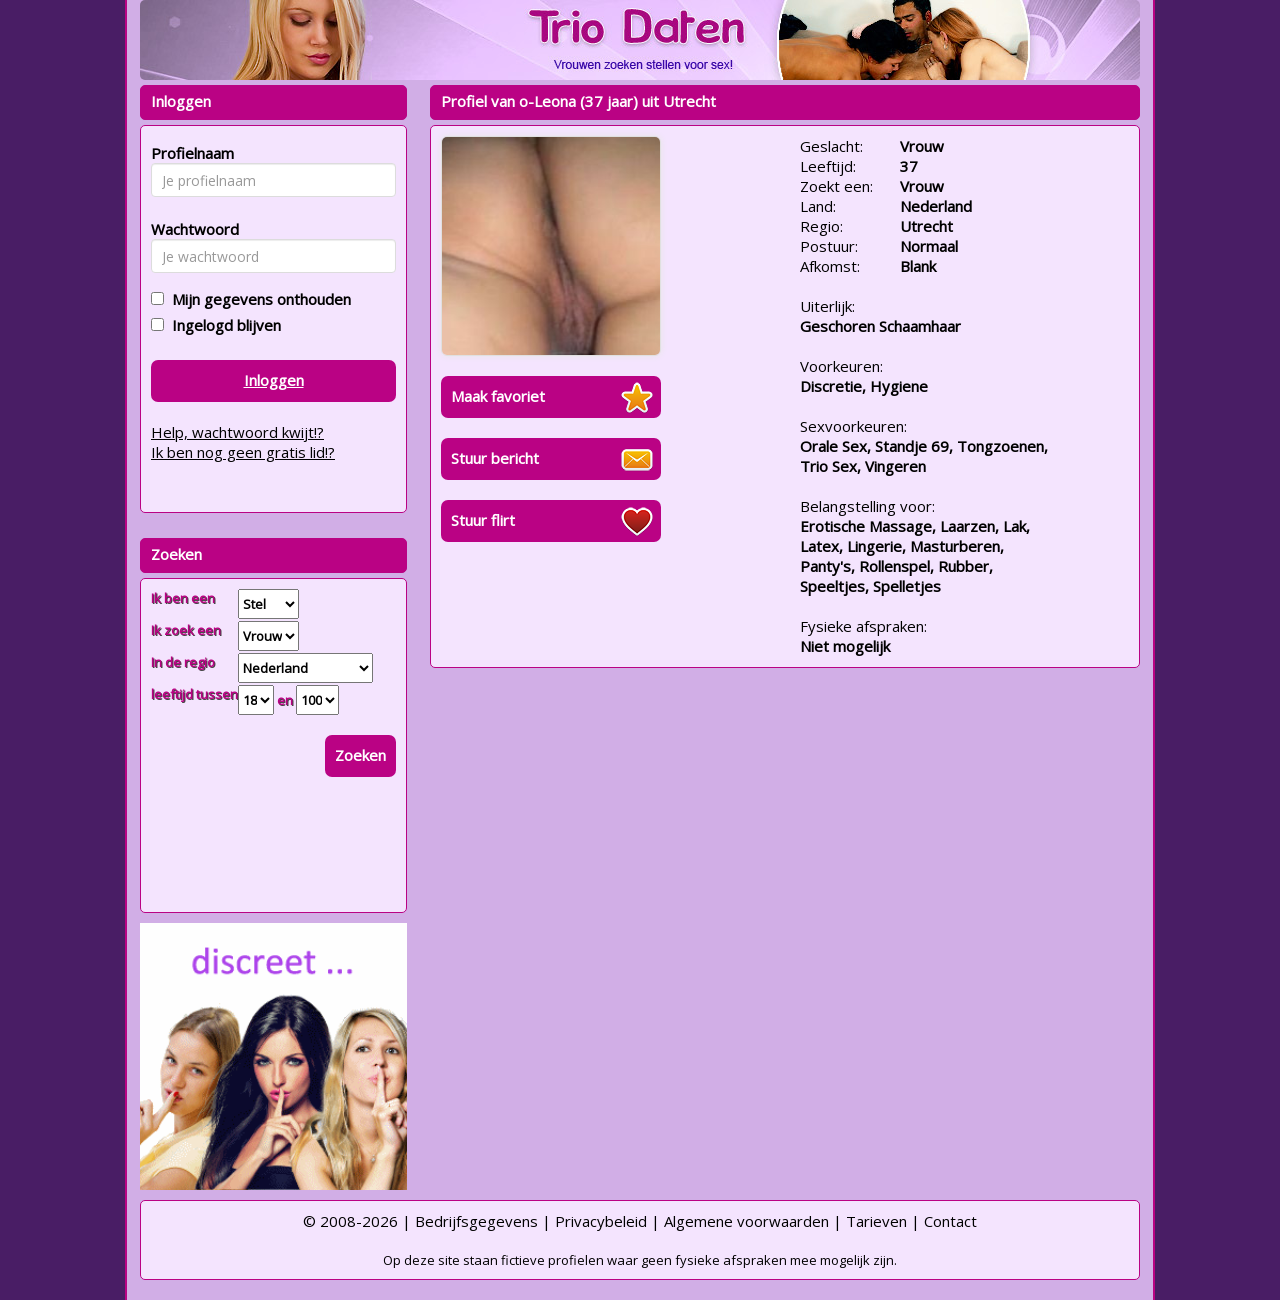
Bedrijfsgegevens (476, 1221)
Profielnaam (189, 153)
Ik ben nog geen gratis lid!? (243, 452)
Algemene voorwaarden (746, 1221)
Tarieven (876, 1221)
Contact (950, 1221)
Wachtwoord (189, 229)
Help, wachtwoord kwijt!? (237, 432)
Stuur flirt (483, 520)
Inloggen (274, 380)
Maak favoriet (498, 396)
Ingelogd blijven (222, 325)
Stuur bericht (495, 458)
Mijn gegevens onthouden (257, 299)
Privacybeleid (601, 1221)
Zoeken (360, 755)
